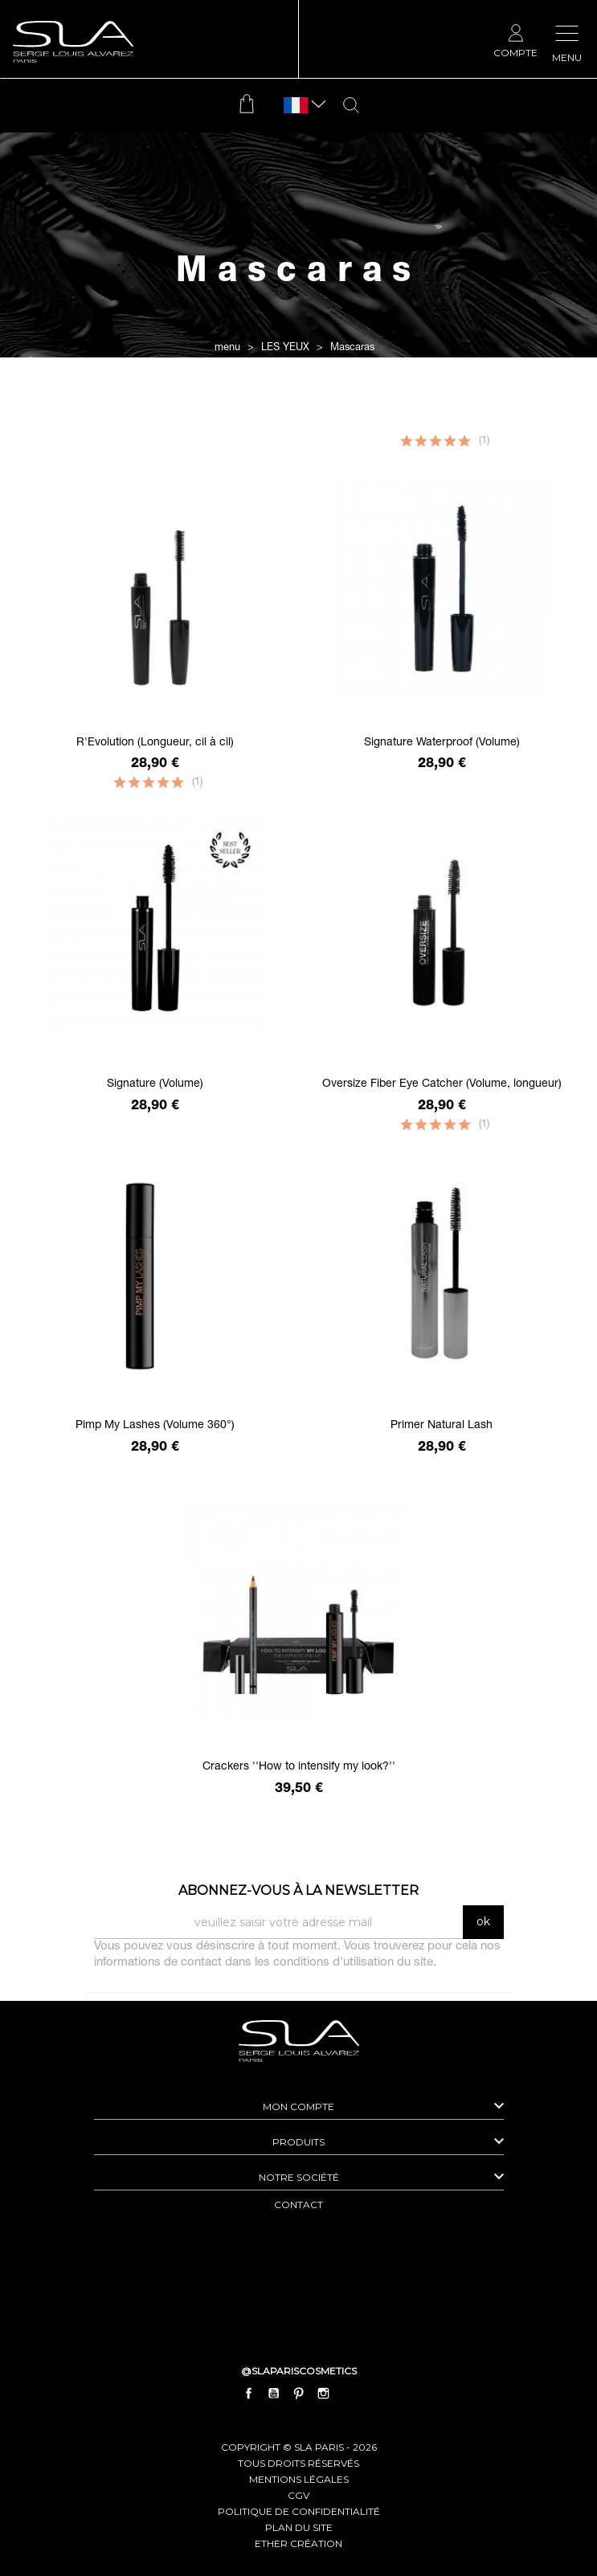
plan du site (299, 2527)
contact (298, 2204)
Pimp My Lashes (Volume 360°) (155, 1425)
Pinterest (299, 2393)
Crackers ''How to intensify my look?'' (298, 1767)
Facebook (248, 2393)
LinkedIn (348, 2393)
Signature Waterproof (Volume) (442, 743)
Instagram (323, 2393)
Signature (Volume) (155, 1084)
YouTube (273, 2393)
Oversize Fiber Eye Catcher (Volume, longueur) (442, 1084)
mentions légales (299, 2479)
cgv (298, 2495)
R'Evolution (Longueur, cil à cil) (155, 743)
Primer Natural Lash (442, 1425)
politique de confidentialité (299, 2511)
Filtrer (298, 423)
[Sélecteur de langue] (296, 105)
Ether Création (298, 2543)
